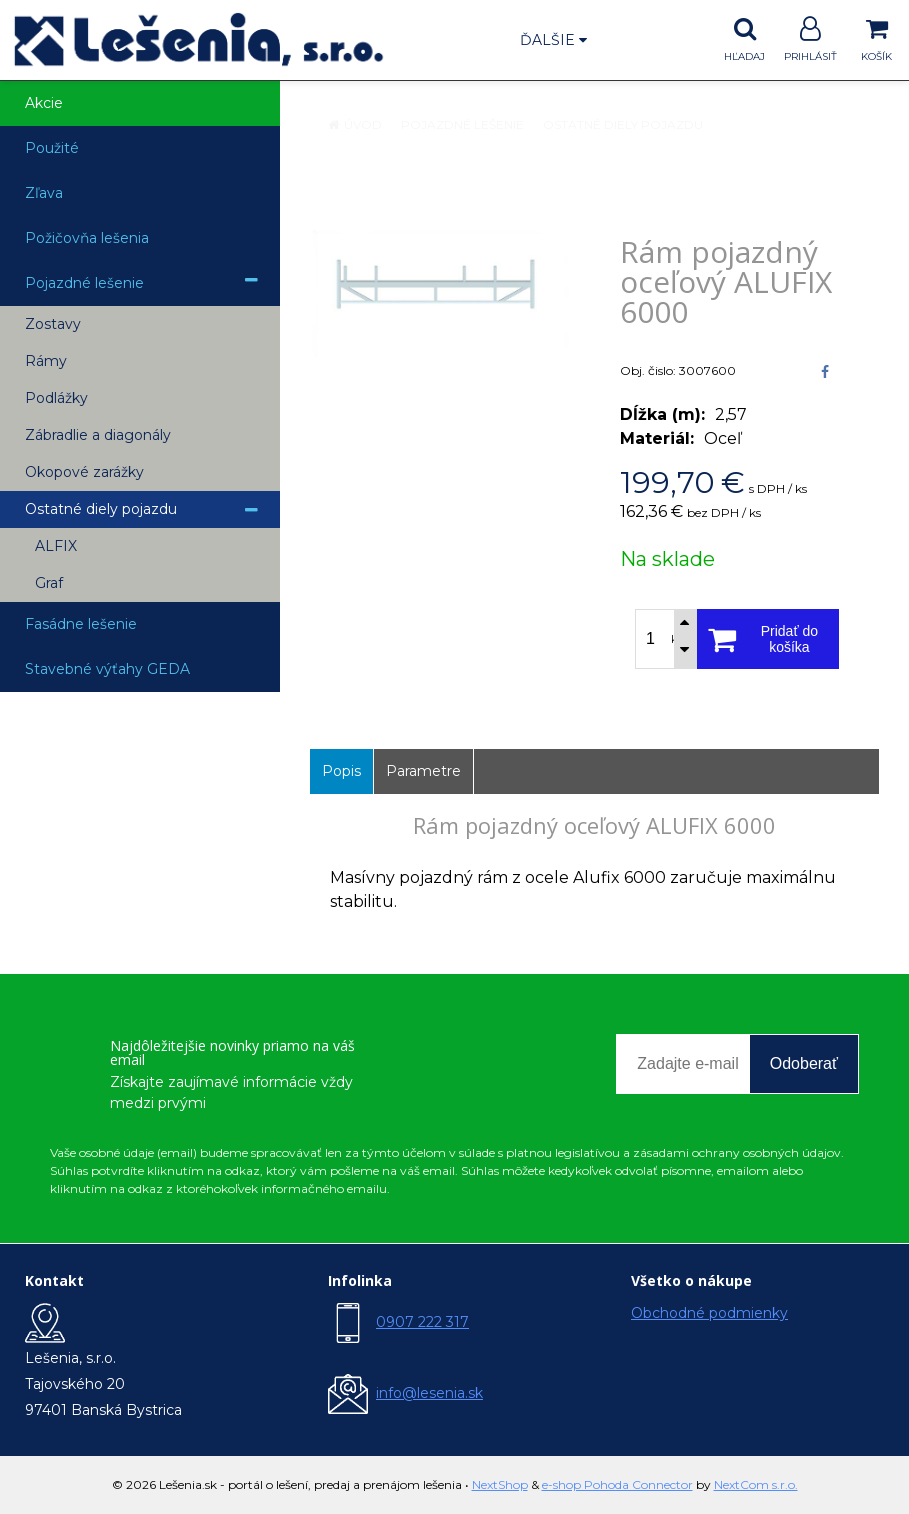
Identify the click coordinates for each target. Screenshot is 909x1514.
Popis (341, 771)
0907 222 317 (422, 1322)
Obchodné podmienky (709, 1313)
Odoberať (804, 1063)
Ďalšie (553, 40)
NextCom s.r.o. (756, 1484)
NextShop (500, 1484)
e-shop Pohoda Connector (617, 1484)
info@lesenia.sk (429, 1393)
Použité (52, 148)
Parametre (423, 771)
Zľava (44, 193)
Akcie (44, 103)
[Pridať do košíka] (768, 639)
